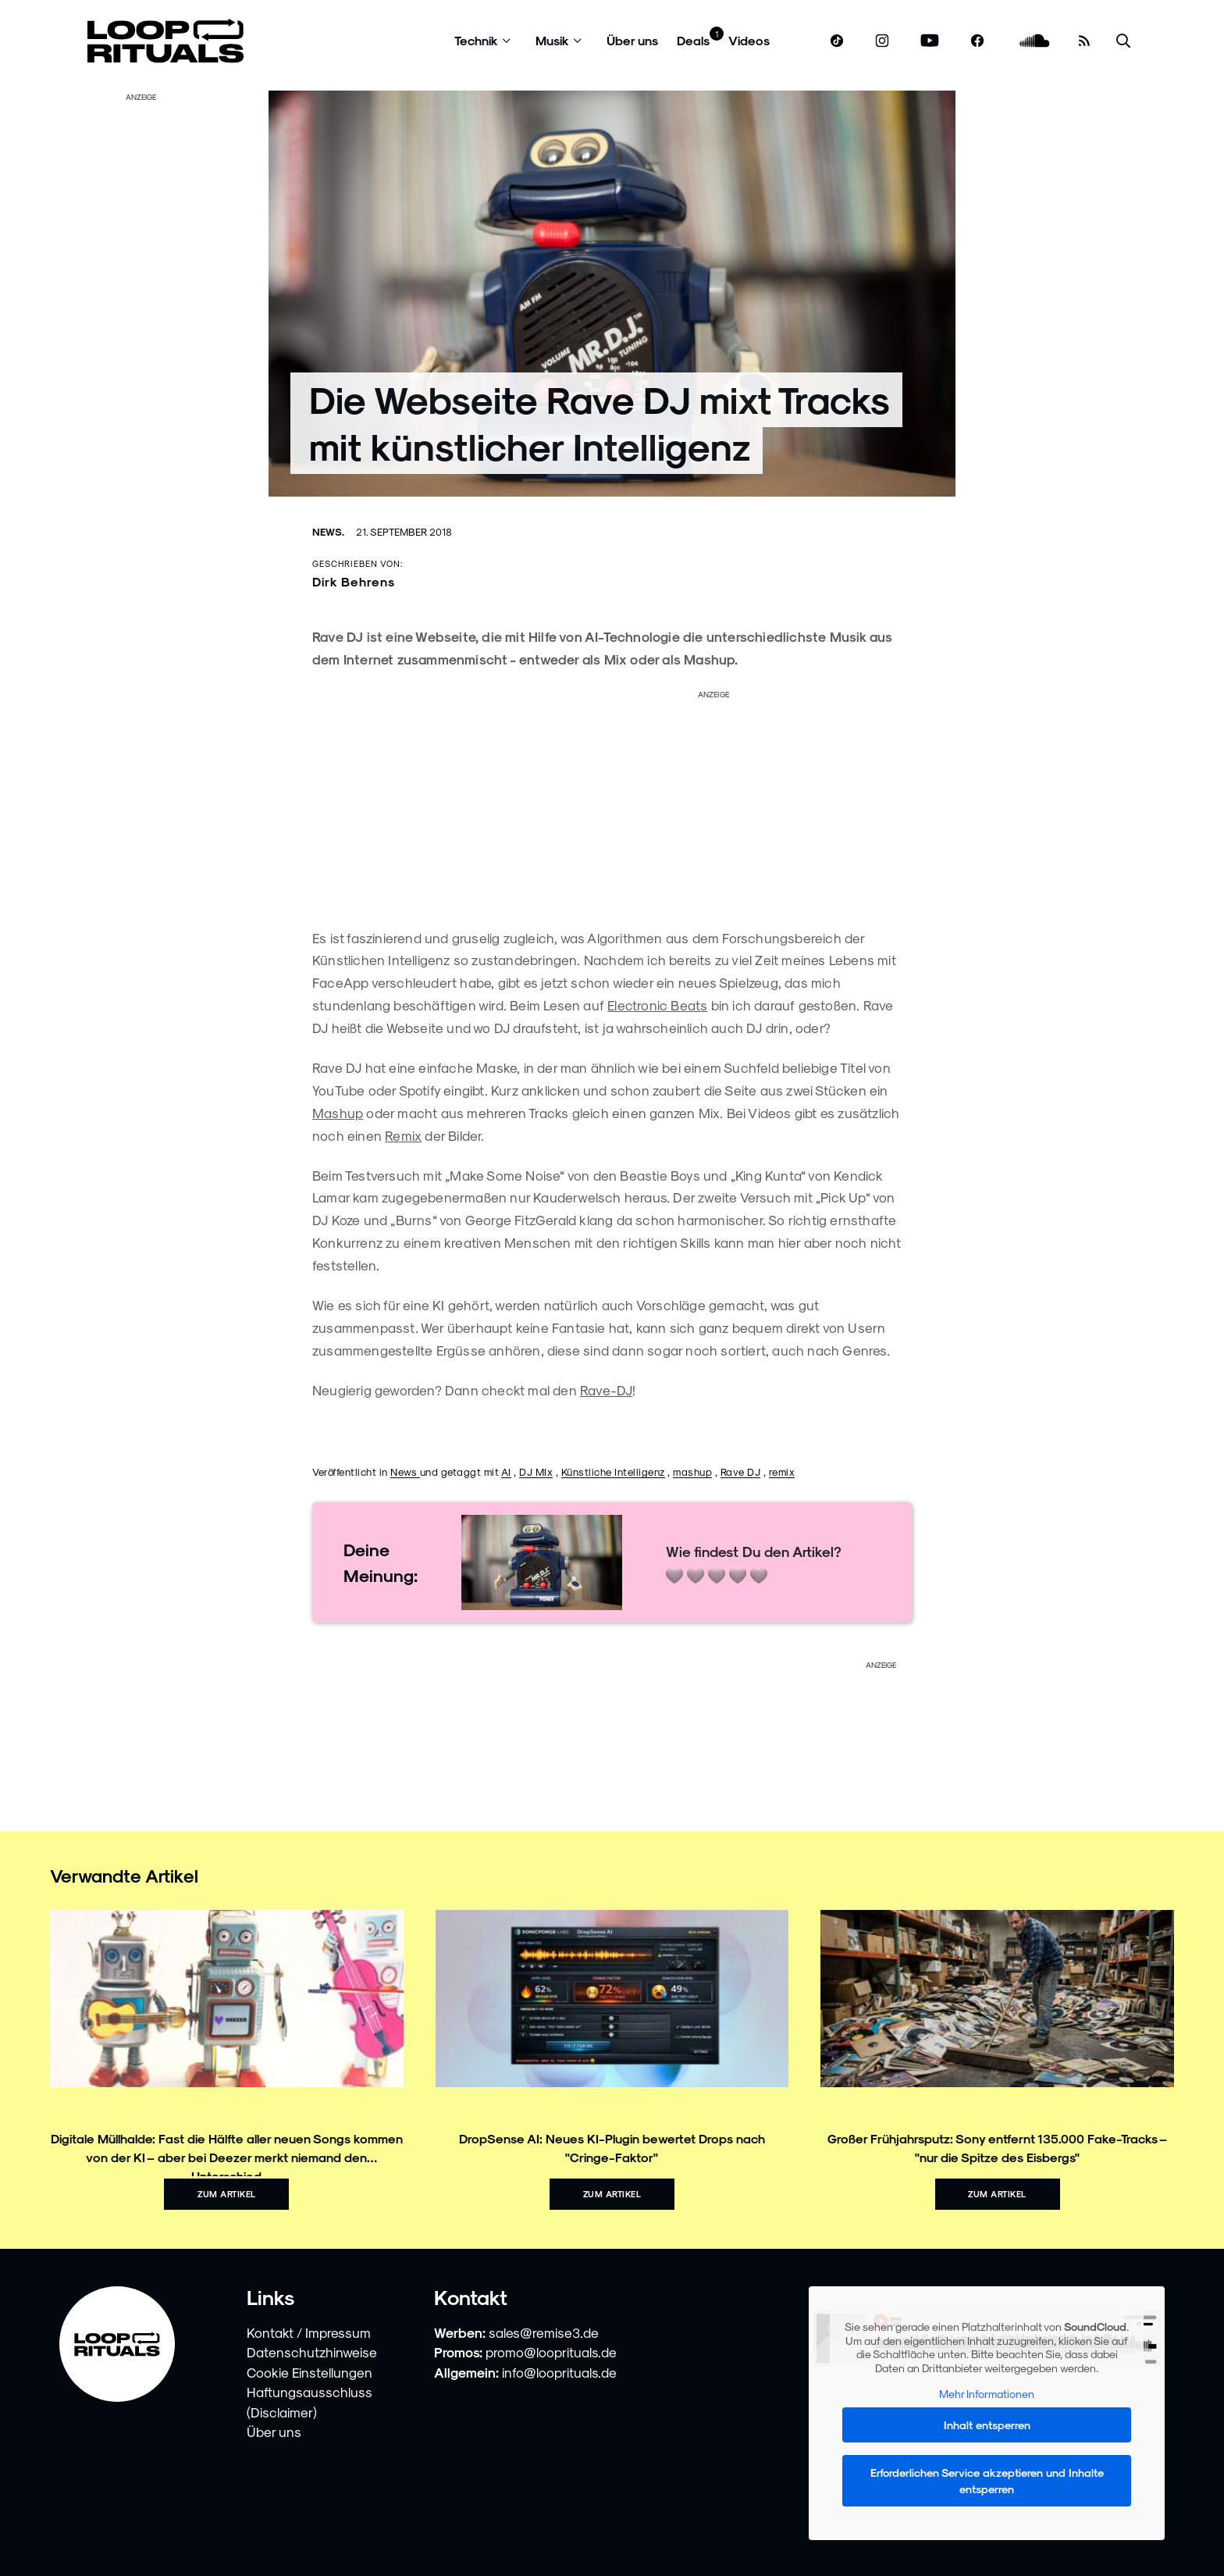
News (405, 1471)
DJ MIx (536, 1471)
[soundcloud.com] (1035, 41)
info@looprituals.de (559, 2372)
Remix (403, 1135)
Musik (552, 40)
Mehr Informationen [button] (986, 2394)
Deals (693, 40)
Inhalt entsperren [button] (987, 2425)
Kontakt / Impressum (309, 2332)
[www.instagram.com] (882, 41)
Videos (749, 40)
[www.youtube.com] (930, 41)
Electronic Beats (657, 1005)
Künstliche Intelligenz (613, 1471)
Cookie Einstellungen (309, 2372)
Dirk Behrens (353, 581)
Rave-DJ (606, 1390)
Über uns (632, 40)
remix (782, 1471)
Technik (476, 40)
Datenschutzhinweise (312, 2352)
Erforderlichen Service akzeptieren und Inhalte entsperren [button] (987, 2481)
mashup (692, 1471)
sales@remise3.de (544, 2332)
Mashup (337, 1113)
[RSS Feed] (1084, 41)
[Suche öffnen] (1123, 41)
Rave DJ (741, 1471)
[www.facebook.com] (977, 41)
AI (506, 1471)
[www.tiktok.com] (837, 40)
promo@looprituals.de (551, 2352)
